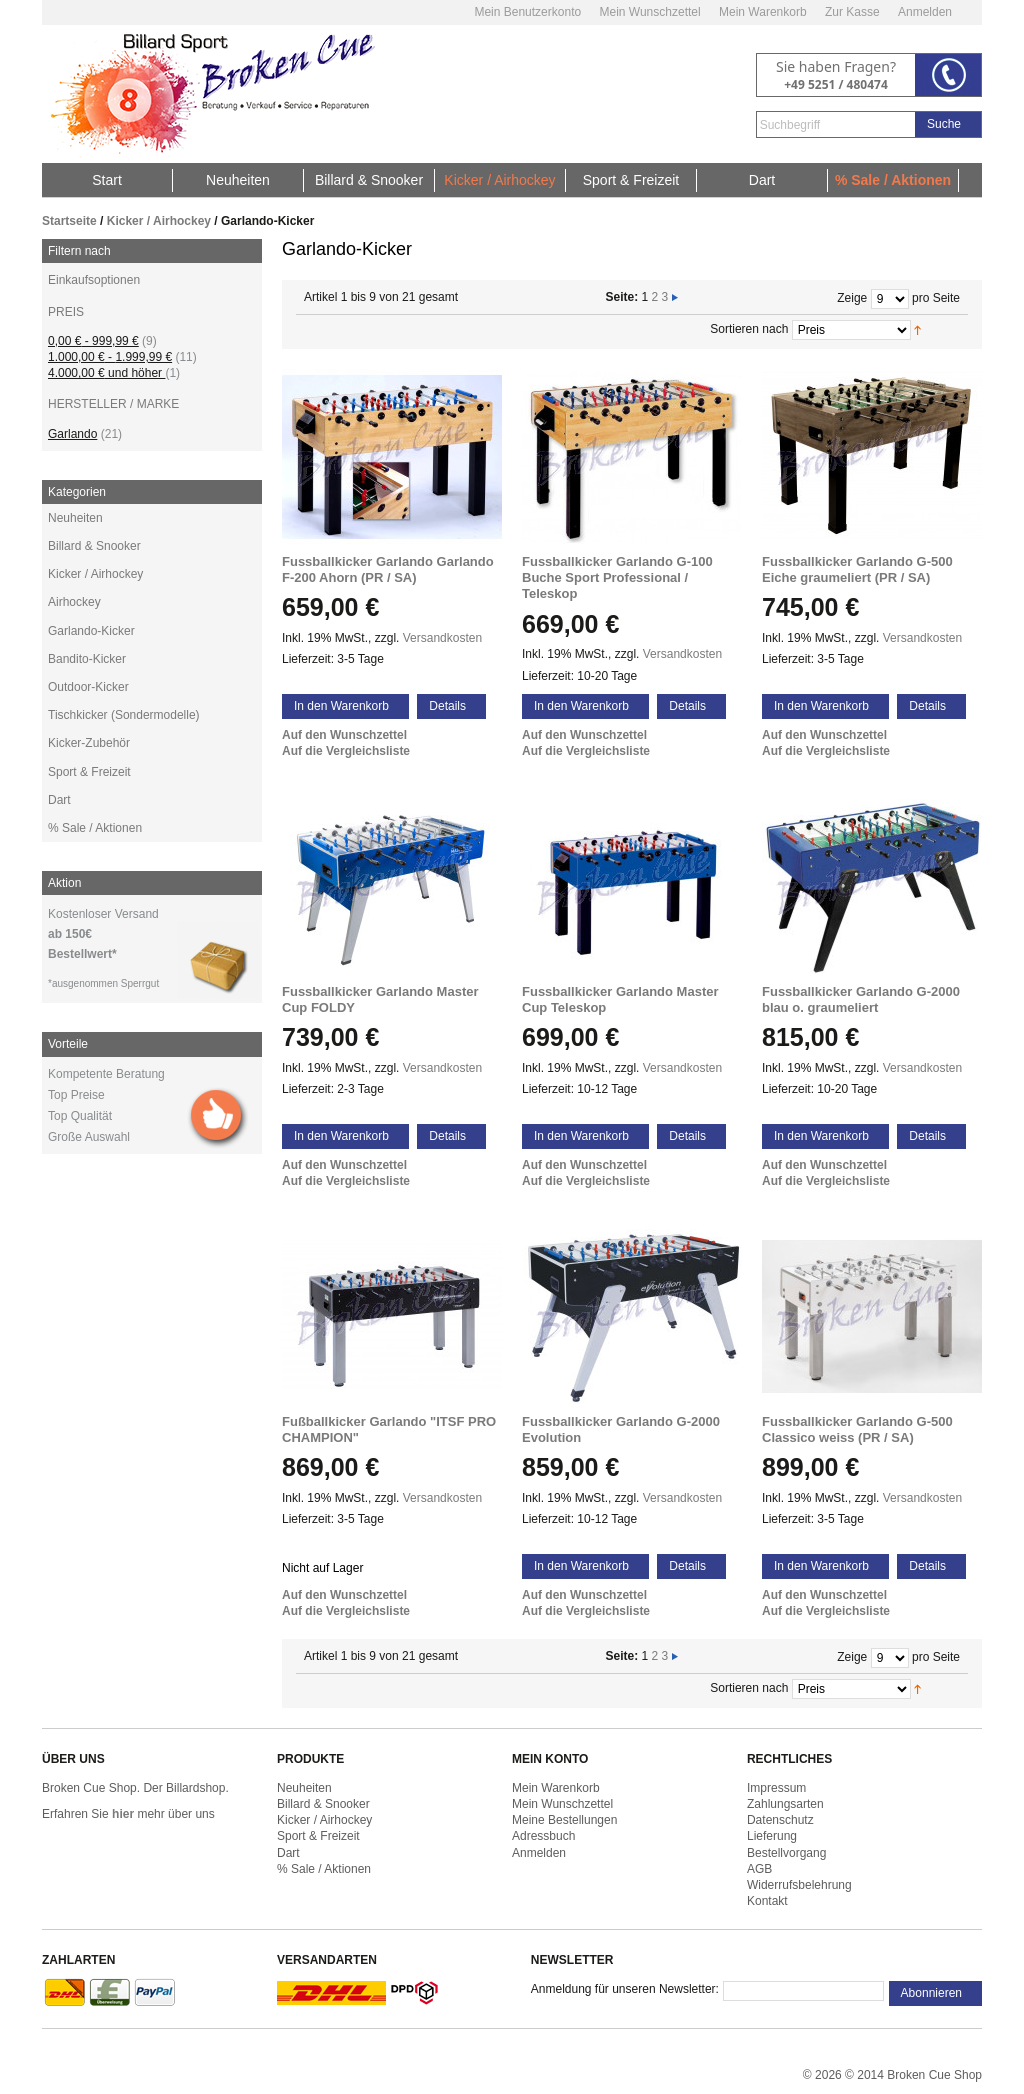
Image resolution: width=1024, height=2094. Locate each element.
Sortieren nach (749, 329)
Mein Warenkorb (763, 12)
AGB (759, 1869)
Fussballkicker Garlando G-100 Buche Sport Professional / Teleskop (617, 578)
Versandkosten (442, 638)
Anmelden (925, 12)
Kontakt (767, 1901)
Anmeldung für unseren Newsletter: (625, 1989)
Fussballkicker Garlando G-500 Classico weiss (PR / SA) (857, 1429)
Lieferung (772, 1836)
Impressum (776, 1788)
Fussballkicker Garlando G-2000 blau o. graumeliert (861, 999)
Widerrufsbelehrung (799, 1885)
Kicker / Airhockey (159, 221)
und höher (106, 373)
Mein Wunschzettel (649, 12)
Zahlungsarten (785, 1804)
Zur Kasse (852, 12)
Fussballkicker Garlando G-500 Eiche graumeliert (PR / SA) (857, 569)
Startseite (69, 221)
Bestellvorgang (786, 1853)
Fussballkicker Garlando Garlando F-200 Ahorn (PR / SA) (388, 569)
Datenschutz (780, 1820)
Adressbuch (543, 1836)
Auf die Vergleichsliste (346, 751)
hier (123, 1814)
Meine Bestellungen (564, 1820)
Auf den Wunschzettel (344, 735)
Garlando (72, 434)
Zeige (852, 298)
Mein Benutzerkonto (527, 12)
